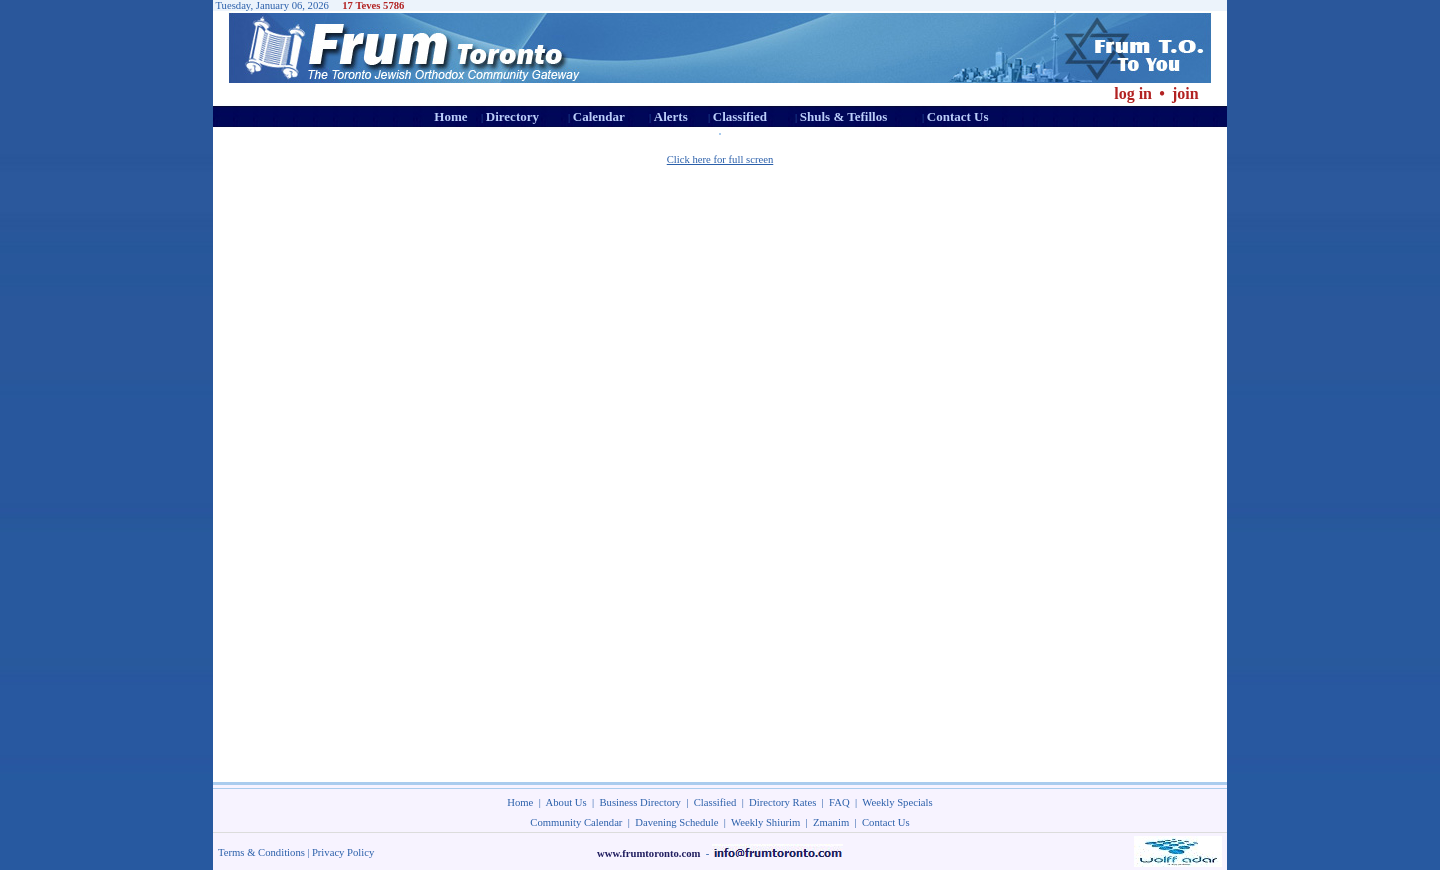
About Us (566, 802)
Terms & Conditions (261, 852)
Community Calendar (576, 822)
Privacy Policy (343, 852)
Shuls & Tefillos (843, 116)
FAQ (839, 802)
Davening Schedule (676, 822)
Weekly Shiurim (765, 822)
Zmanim (831, 822)
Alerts (671, 116)
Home (450, 116)
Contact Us (958, 116)
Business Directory (640, 802)
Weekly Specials (897, 802)
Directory (512, 116)
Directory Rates (782, 802)
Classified (740, 116)
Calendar (599, 116)
